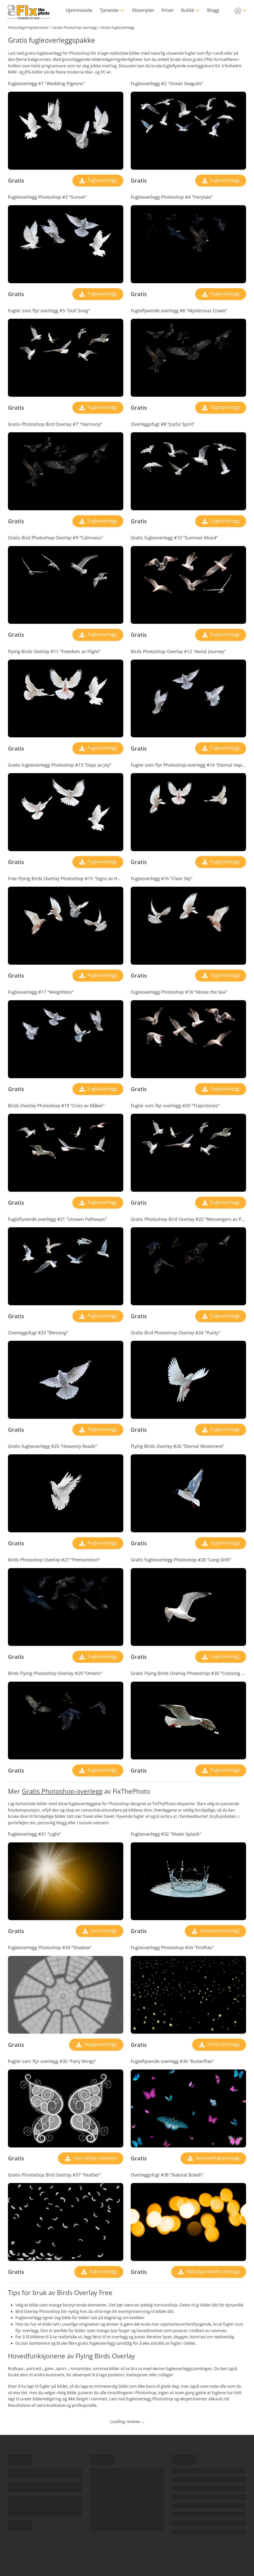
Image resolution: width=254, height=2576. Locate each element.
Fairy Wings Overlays (94, 2158)
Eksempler (143, 10)
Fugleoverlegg (101, 180)
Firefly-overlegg (222, 2044)
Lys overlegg (103, 1931)
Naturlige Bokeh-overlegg (212, 2271)
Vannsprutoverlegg (219, 1931)
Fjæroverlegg (102, 2271)
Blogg (213, 10)
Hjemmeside (79, 10)
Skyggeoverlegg (100, 2044)
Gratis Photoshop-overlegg (62, 1791)
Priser (167, 10)
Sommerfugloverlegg (216, 2158)
